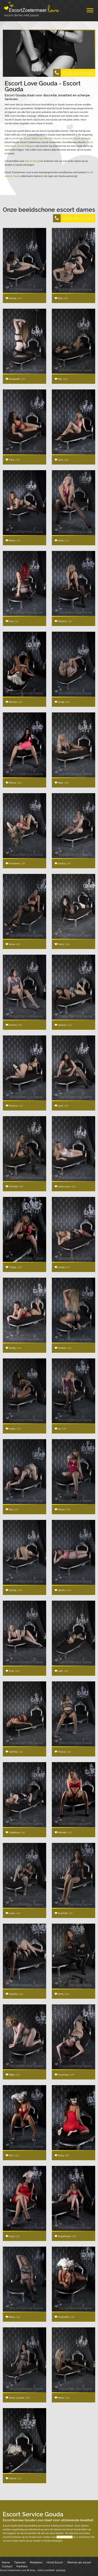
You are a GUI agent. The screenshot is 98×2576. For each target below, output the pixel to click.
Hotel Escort (55, 2562)
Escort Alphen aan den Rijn (38, 138)
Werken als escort (79, 2562)
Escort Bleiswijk (82, 138)
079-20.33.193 (73, 73)
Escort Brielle (16, 138)
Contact (7, 2566)
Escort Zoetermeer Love (13, 2570)
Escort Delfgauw (26, 146)
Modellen (36, 2562)
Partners (22, 2566)
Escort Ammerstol (63, 138)
